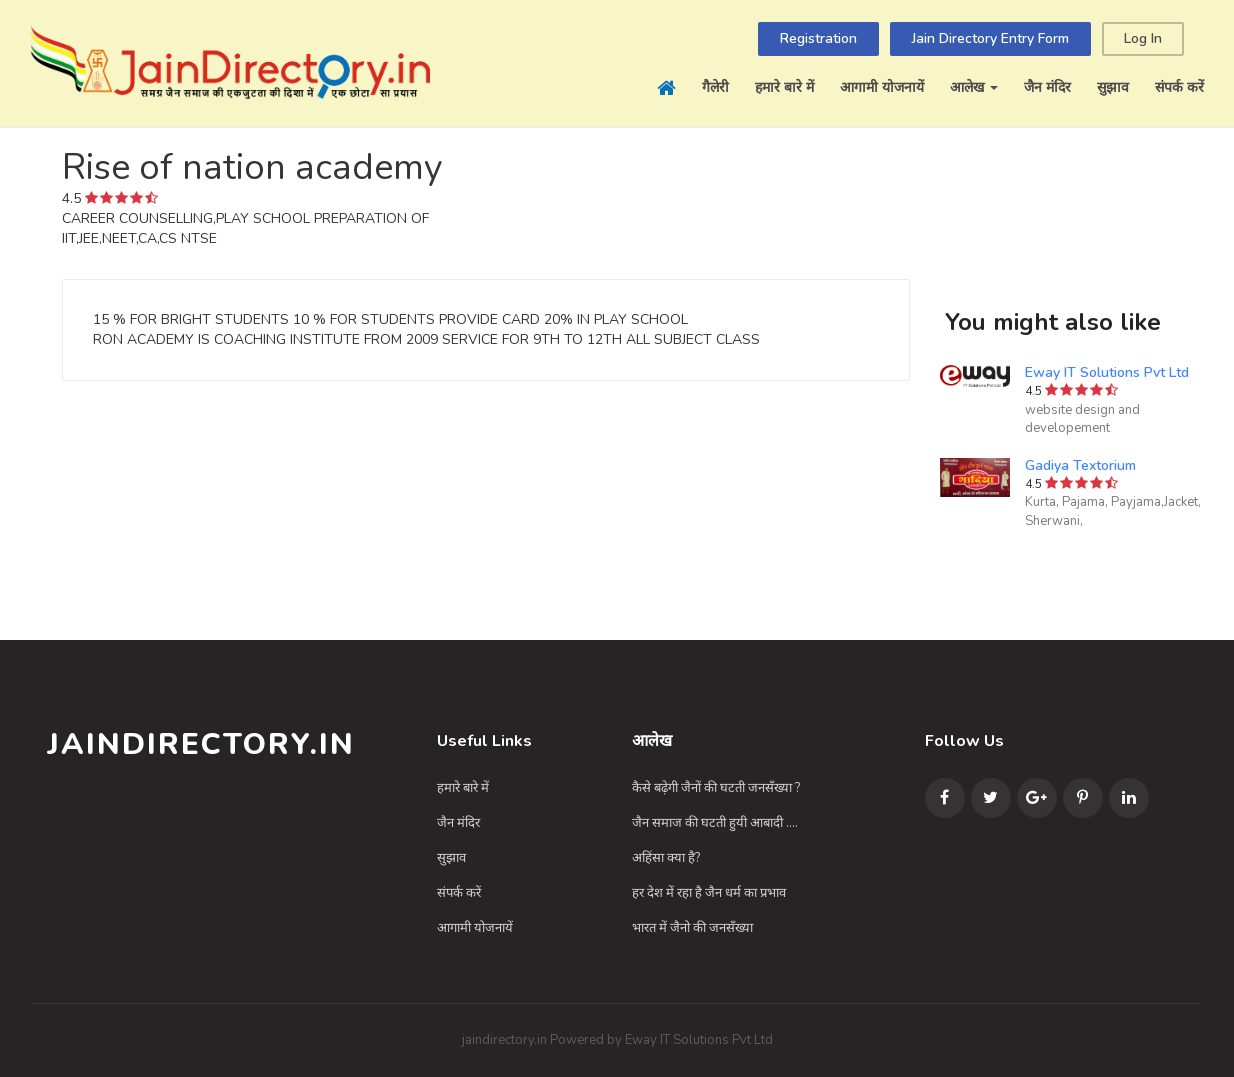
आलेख (974, 87)
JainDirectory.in (201, 744)
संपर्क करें (1179, 87)
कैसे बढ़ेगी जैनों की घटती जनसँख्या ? (716, 788)
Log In (1143, 38)
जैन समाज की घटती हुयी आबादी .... (715, 823)
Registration (818, 38)
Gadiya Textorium (1080, 465)
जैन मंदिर (1047, 87)
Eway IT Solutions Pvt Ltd (1107, 372)
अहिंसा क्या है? (666, 858)
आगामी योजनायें (882, 87)
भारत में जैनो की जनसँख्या (692, 928)
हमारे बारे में (784, 87)
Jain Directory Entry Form (990, 38)
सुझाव (1113, 87)
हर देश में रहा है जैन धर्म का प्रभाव (709, 893)
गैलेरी (715, 87)
